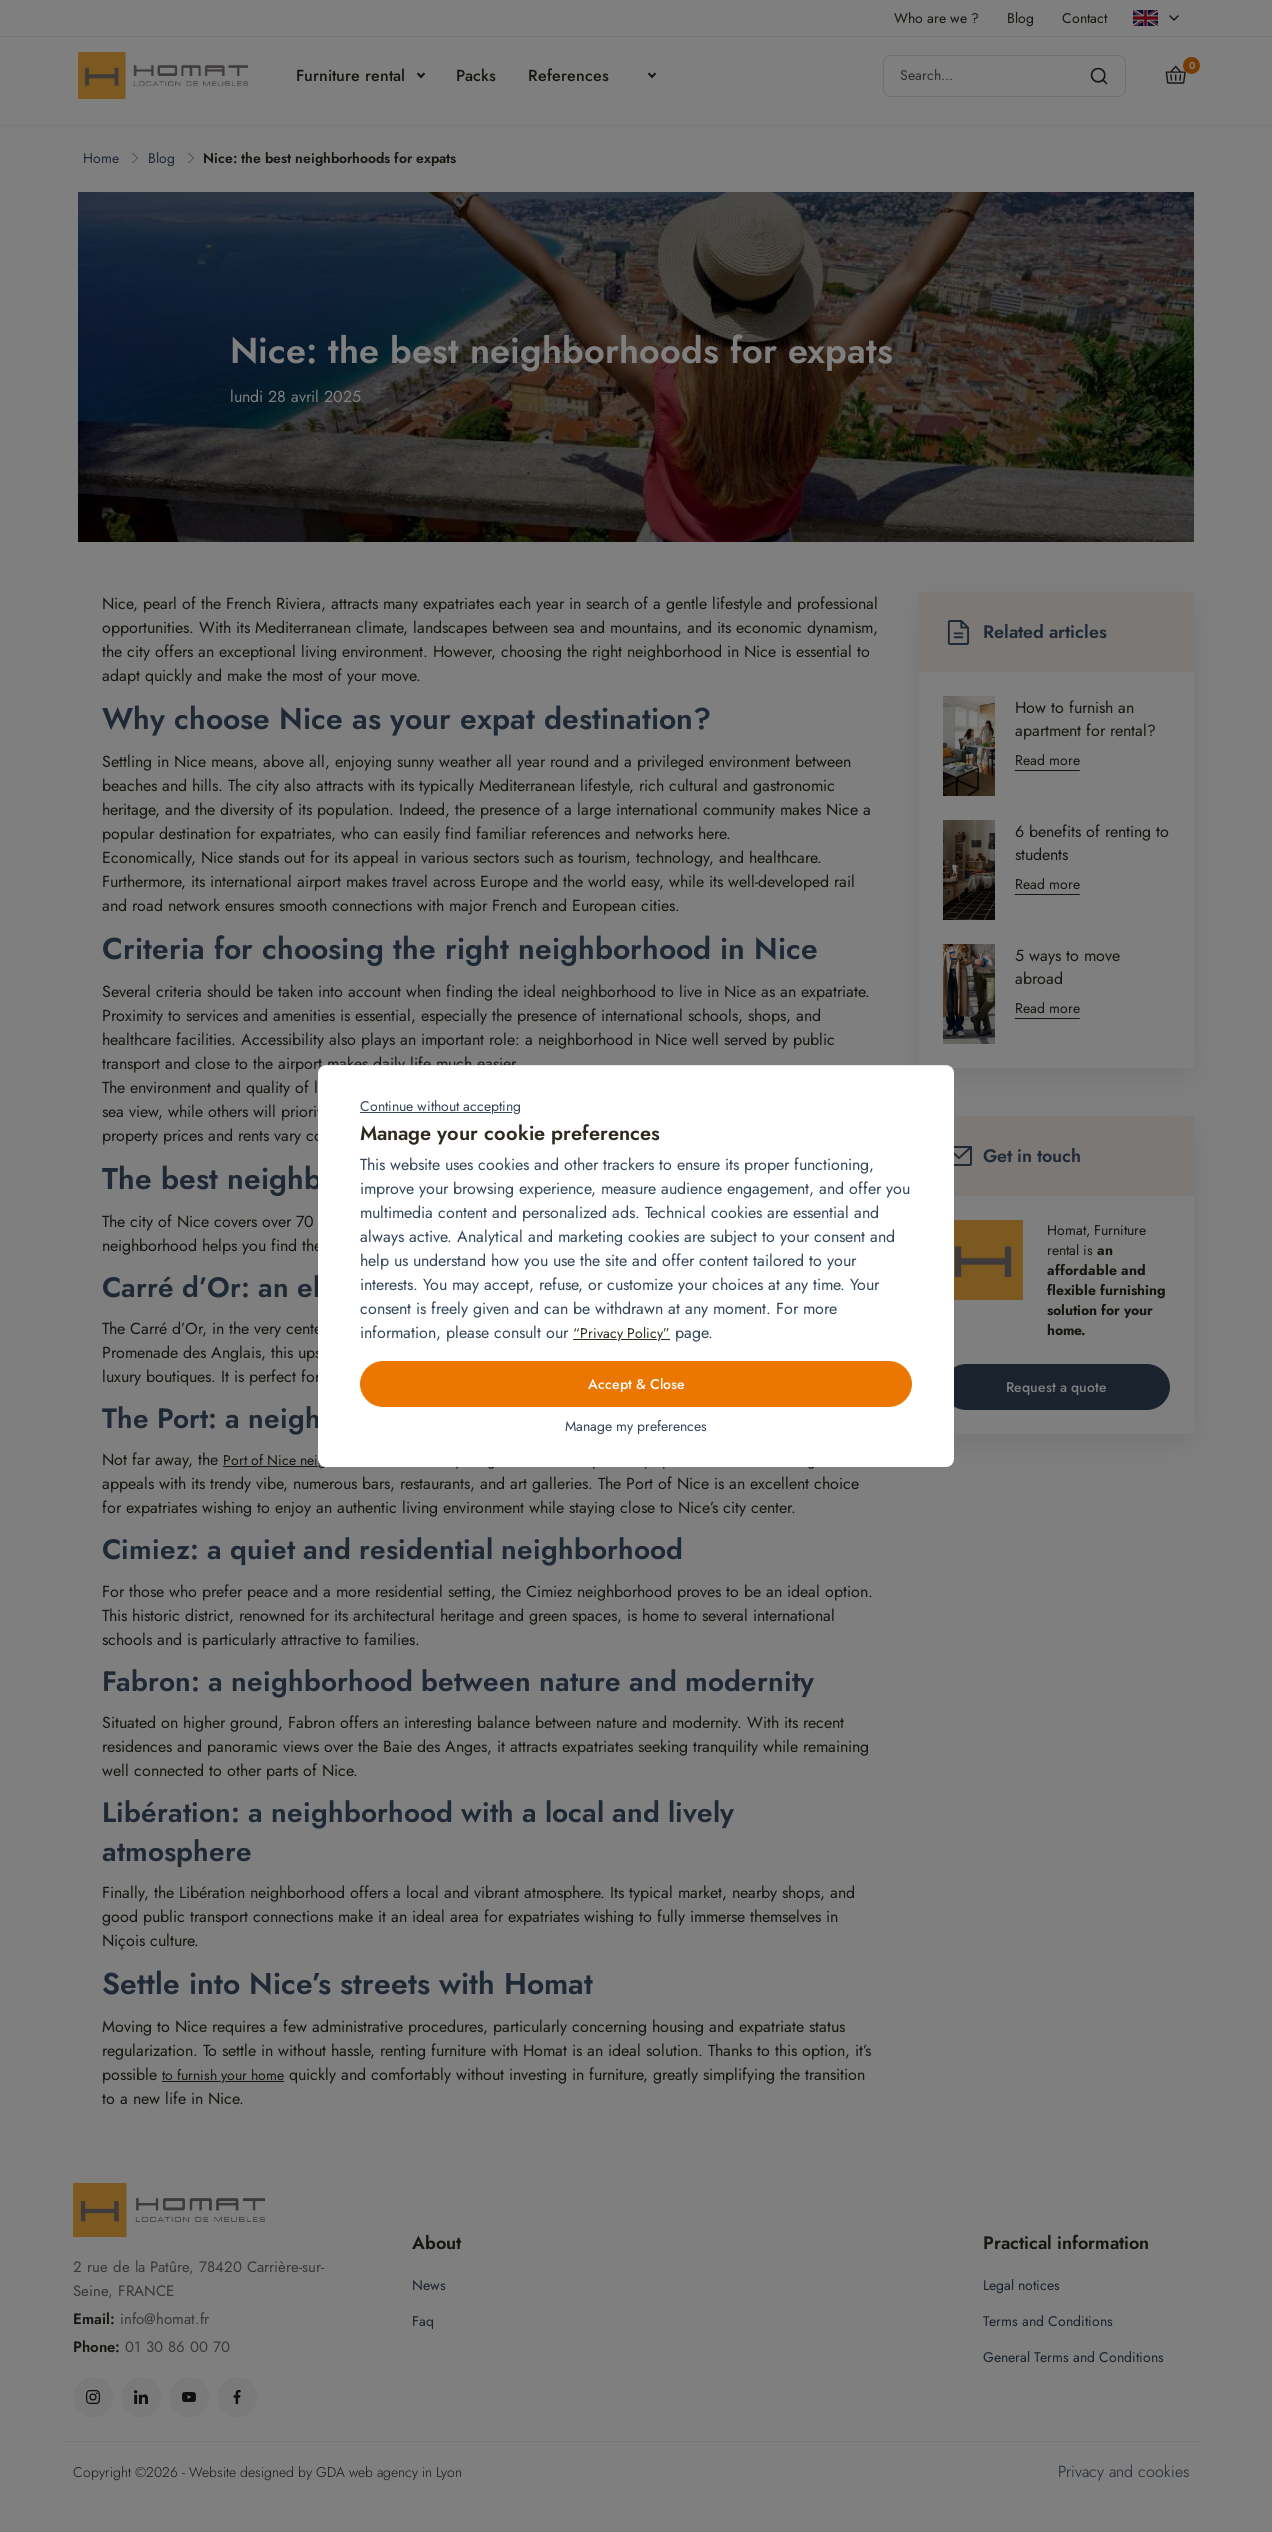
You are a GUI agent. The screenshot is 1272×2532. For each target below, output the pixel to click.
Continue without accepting (440, 1106)
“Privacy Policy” (621, 1333)
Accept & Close (636, 1384)
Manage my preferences (636, 1426)
